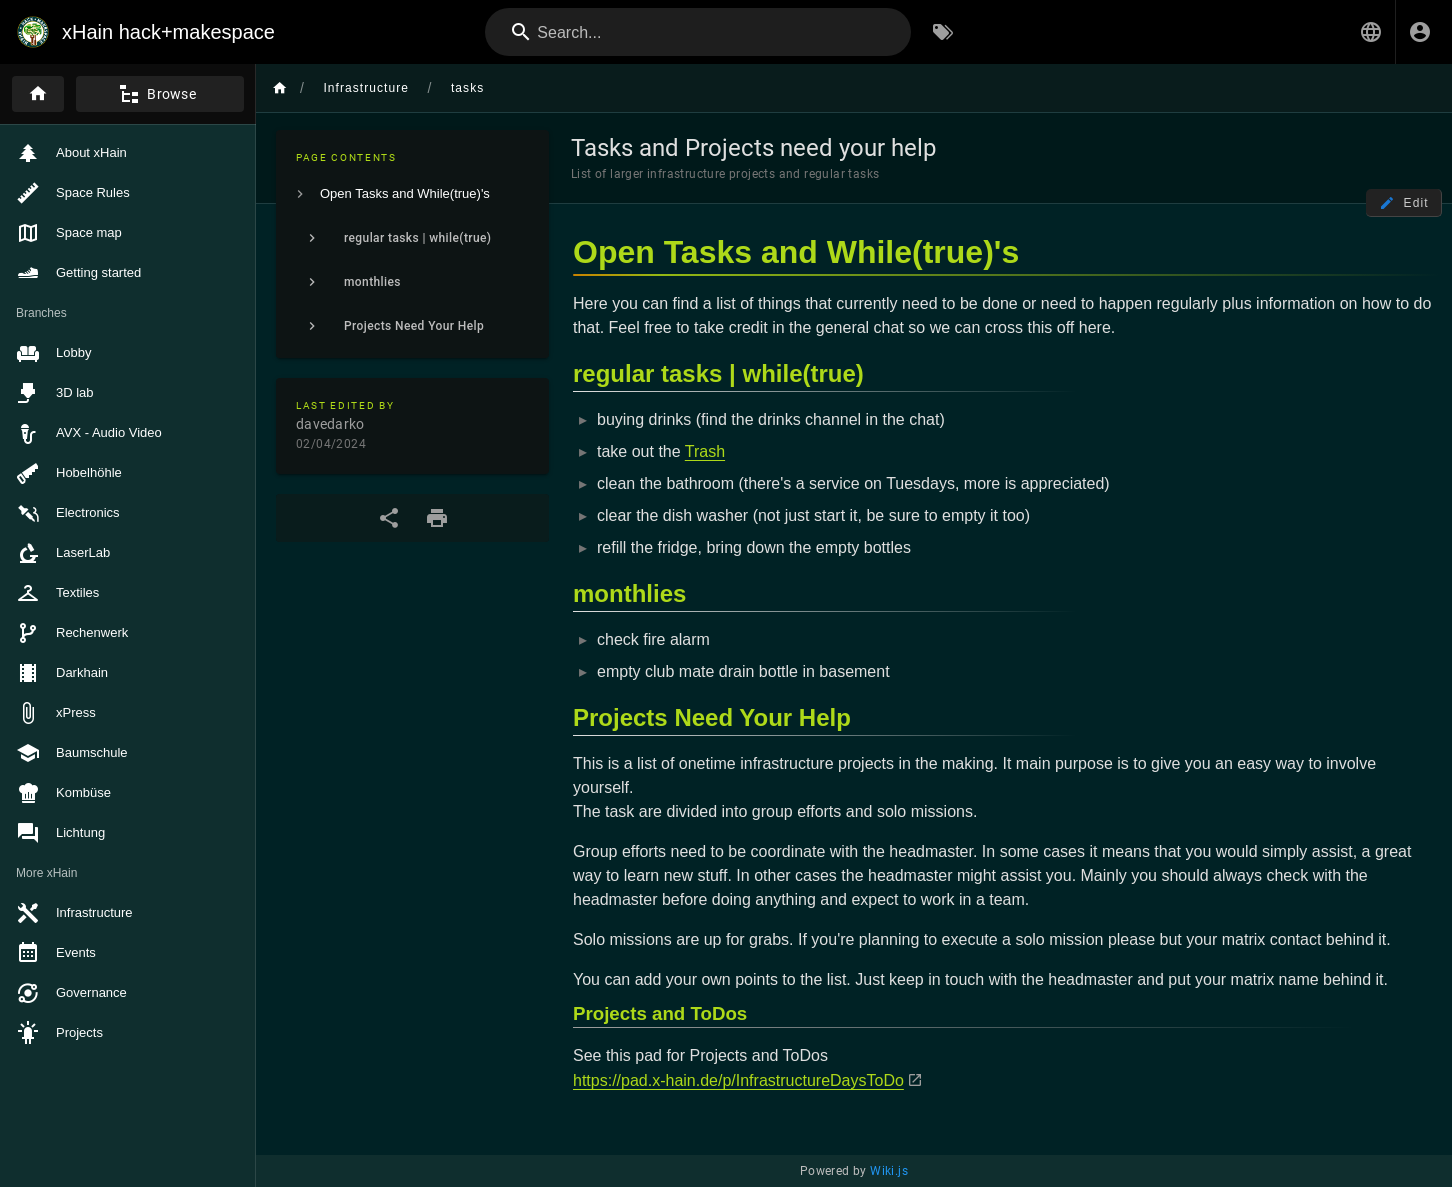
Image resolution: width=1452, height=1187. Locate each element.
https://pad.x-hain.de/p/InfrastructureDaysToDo (738, 1080)
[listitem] (412, 194)
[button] (1371, 32)
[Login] (1420, 32)
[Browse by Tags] (943, 32)
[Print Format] (437, 518)
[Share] (389, 518)
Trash (705, 451)
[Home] (38, 94)
